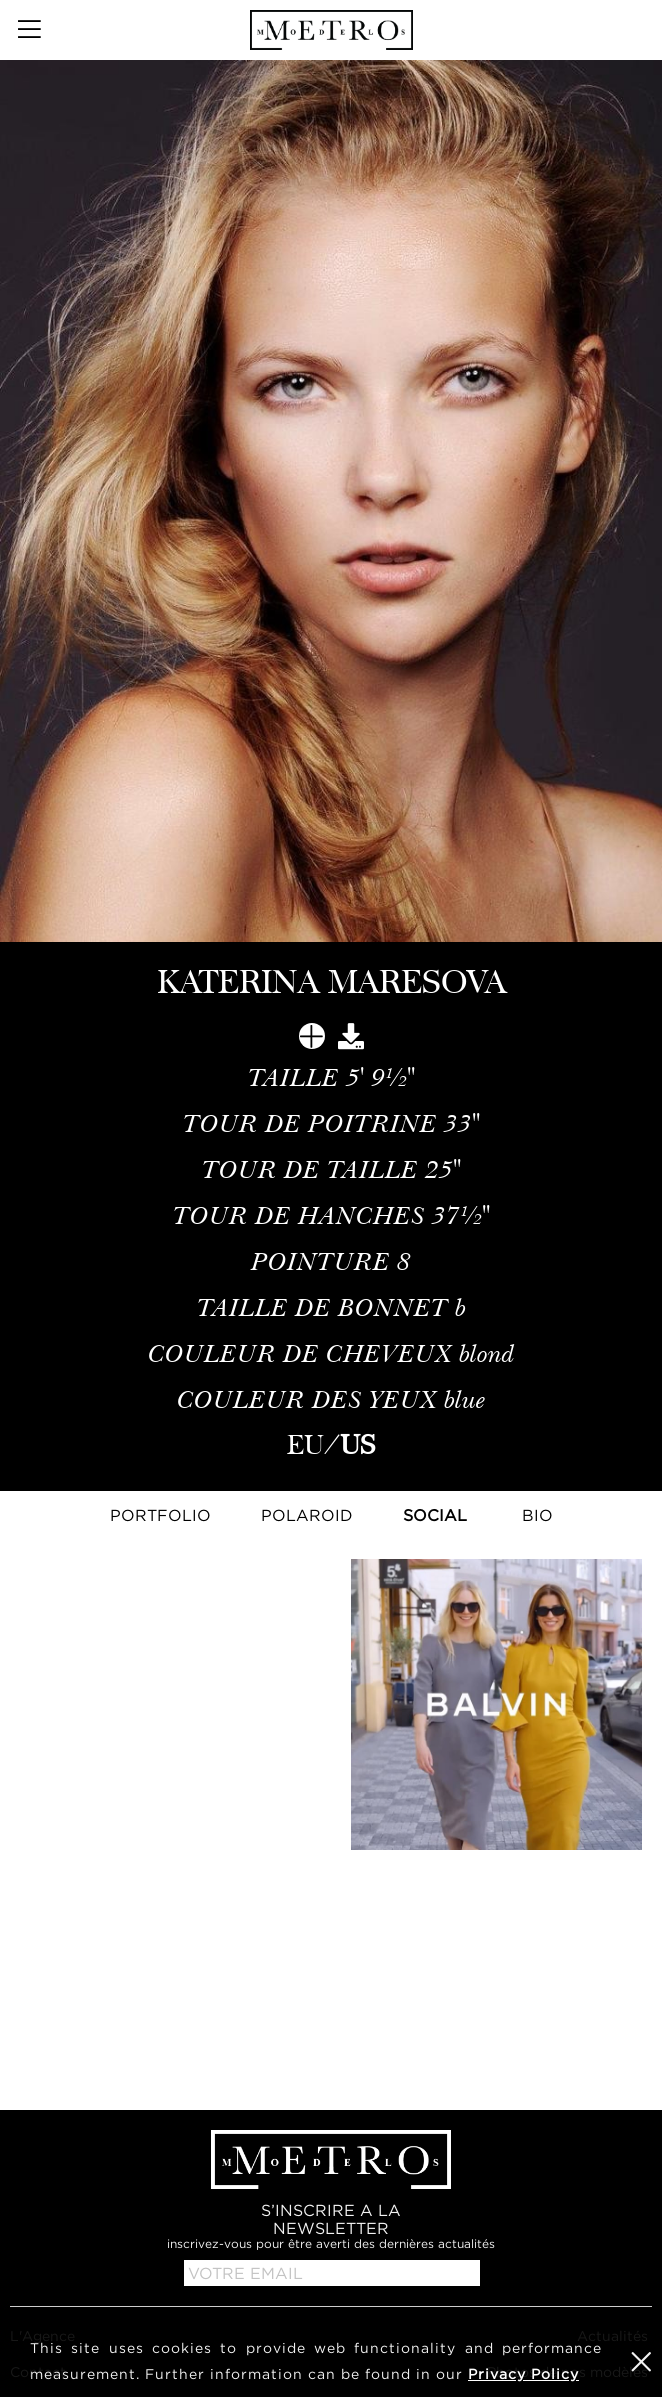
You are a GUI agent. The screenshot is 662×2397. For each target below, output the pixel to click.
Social (435, 1515)
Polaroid (307, 1515)
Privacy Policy (523, 2373)
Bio (537, 1515)
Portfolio (160, 1515)
